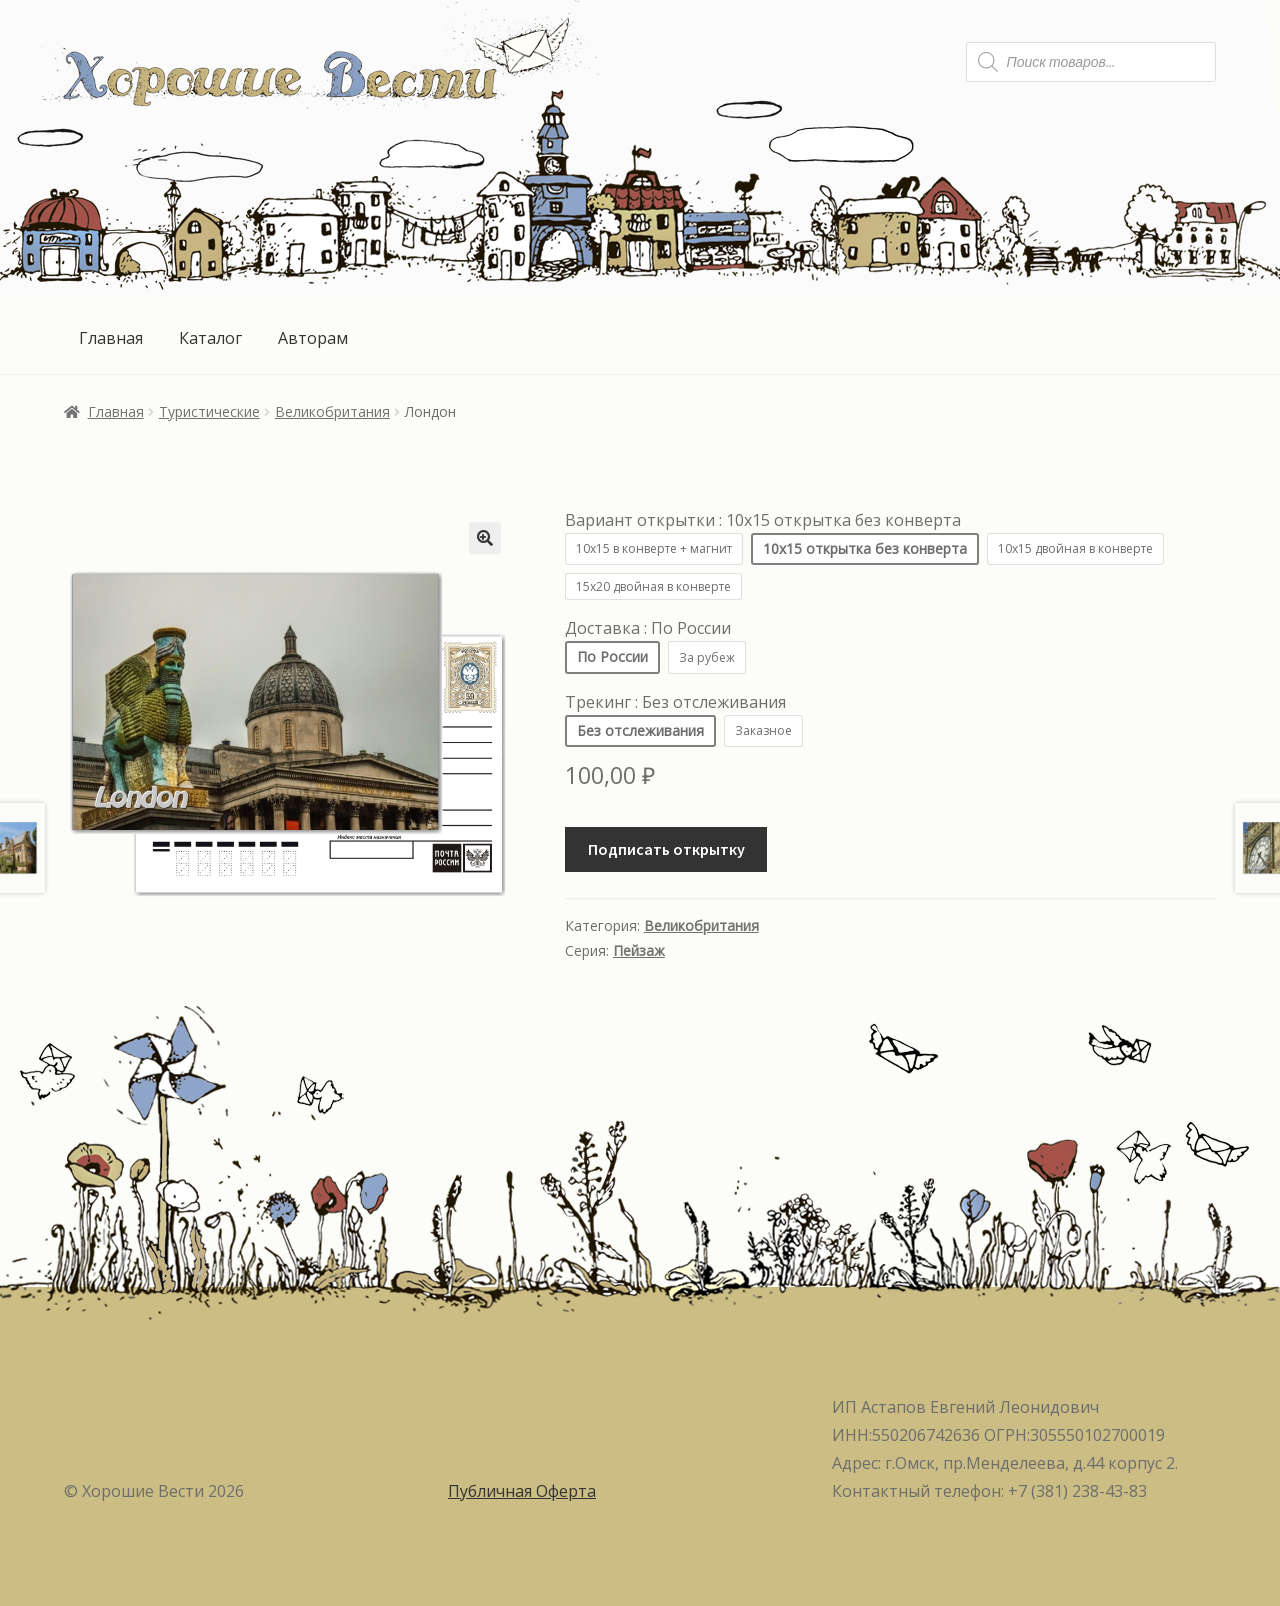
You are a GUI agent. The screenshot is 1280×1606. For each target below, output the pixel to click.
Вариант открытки (763, 520)
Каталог (210, 338)
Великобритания (332, 411)
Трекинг (675, 702)
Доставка (648, 628)
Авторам (313, 338)
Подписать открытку (666, 849)
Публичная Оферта (522, 1491)
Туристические (209, 411)
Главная (111, 338)
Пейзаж (639, 950)
